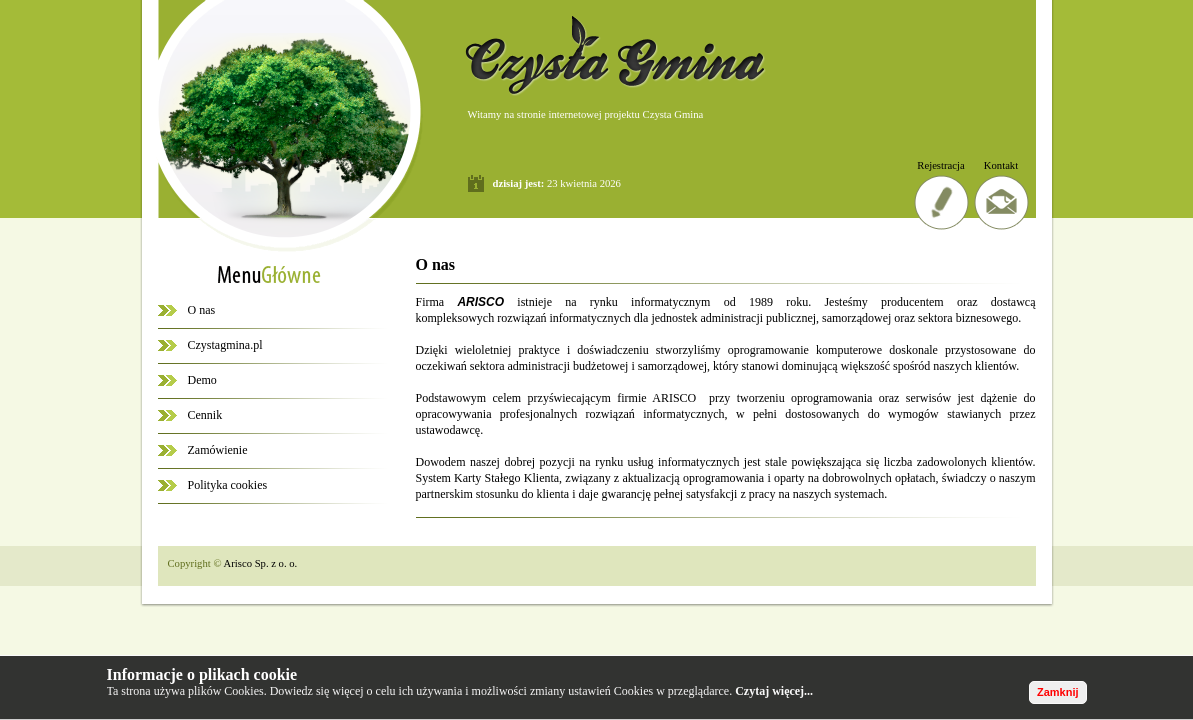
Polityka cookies (228, 485)
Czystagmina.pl (225, 345)
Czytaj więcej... (774, 691)
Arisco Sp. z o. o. (261, 563)
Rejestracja (940, 165)
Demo (202, 380)
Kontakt (1001, 165)
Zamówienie (218, 450)
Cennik (205, 415)
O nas (202, 310)
